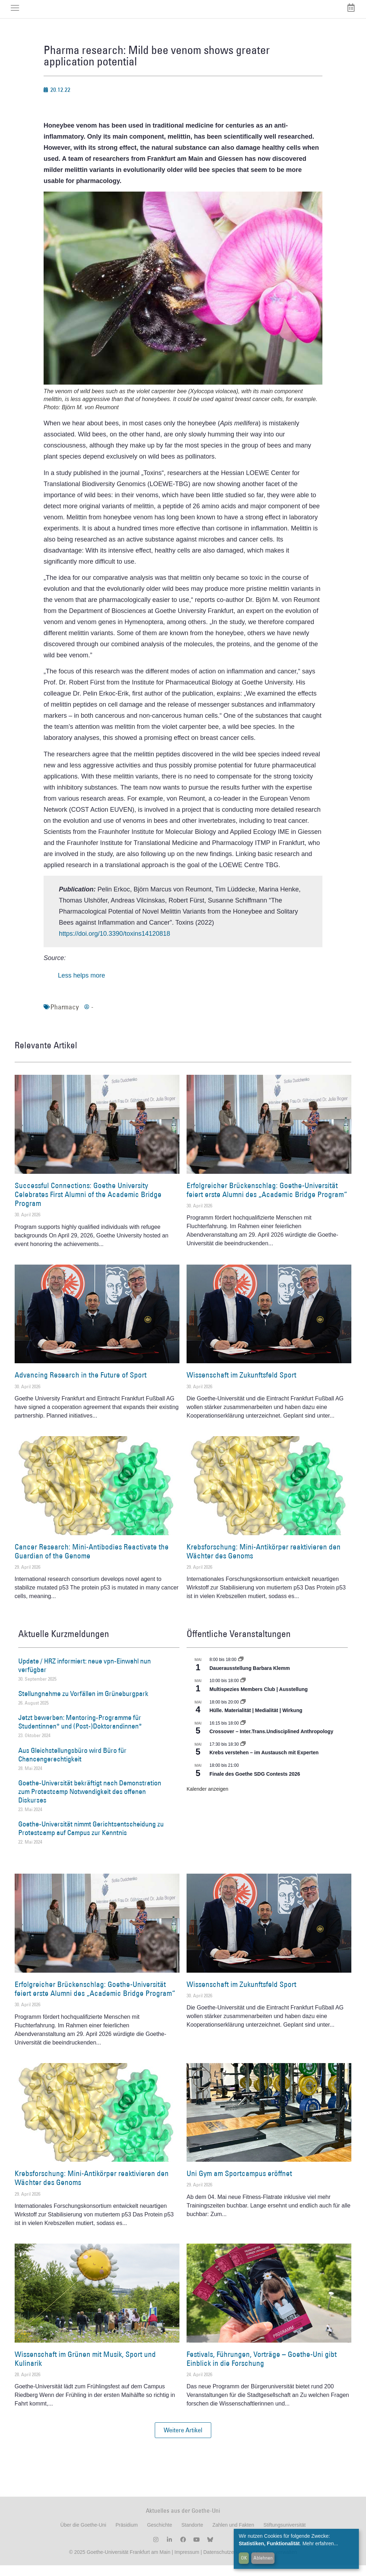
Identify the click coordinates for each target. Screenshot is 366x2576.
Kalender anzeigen (207, 1800)
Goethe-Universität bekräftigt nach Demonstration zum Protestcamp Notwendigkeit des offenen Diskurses (89, 1802)
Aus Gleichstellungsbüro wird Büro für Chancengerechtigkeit (72, 1765)
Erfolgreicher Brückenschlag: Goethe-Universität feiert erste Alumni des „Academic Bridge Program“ (267, 1200)
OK (244, 2558)
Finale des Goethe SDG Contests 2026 (254, 1785)
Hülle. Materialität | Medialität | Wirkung (255, 1721)
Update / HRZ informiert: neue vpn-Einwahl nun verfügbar (84, 1676)
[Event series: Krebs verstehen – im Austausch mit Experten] (243, 1754)
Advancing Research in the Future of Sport (81, 1385)
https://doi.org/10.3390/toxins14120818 (114, 944)
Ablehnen (263, 2558)
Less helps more (81, 986)
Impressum (186, 2563)
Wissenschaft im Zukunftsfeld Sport (241, 1385)
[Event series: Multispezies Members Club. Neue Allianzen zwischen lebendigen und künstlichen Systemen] (243, 1691)
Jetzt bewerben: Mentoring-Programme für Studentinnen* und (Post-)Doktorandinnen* (80, 1733)
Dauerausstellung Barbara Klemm (249, 1679)
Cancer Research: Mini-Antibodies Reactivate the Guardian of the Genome (92, 1562)
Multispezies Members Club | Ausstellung (258, 1700)
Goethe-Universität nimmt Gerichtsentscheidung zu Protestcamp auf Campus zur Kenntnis (91, 1839)
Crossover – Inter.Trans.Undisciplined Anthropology (271, 1742)
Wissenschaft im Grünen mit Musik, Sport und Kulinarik (85, 2369)
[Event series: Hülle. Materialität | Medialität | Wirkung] (243, 1712)
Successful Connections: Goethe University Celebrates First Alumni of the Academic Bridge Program (88, 1205)
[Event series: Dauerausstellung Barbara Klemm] (240, 1670)
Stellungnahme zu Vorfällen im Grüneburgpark (83, 1704)
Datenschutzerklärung (227, 2563)
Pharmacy (64, 1017)
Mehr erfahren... (320, 2543)
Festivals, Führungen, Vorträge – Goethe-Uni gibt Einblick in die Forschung (262, 2369)
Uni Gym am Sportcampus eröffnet (239, 2184)
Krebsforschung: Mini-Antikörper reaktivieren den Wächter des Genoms (264, 1562)
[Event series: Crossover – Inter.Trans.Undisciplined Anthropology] (243, 1733)
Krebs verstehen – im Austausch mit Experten (263, 1763)
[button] (183, 2441)
